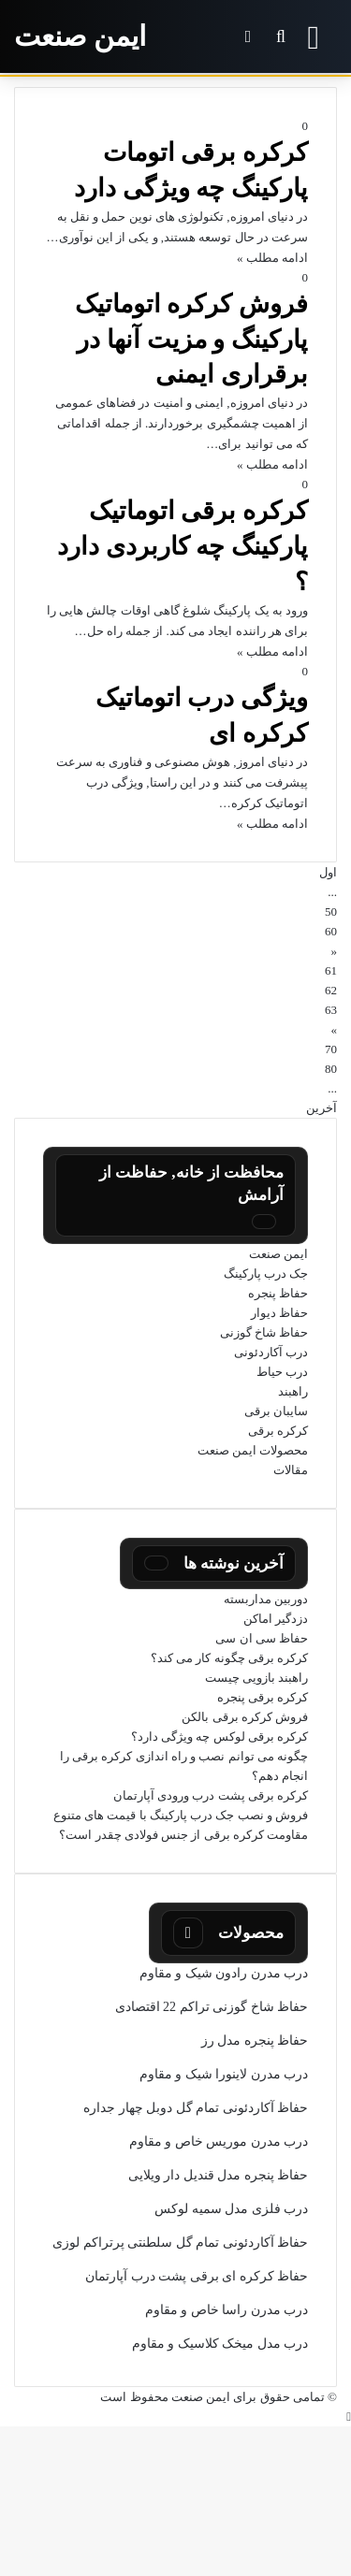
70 (331, 1049)
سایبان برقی (276, 1411)
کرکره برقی (278, 1431)
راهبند (293, 1391)
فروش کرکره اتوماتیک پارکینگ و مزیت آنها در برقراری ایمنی (192, 339)
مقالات (290, 1470)
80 (331, 1069)
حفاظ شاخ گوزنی (264, 1332)
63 (331, 1010)
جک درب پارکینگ (266, 1273)
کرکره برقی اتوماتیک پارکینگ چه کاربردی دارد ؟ (182, 546)
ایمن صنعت (278, 1254)
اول (328, 872)
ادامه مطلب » (272, 258)
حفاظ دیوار (279, 1313)
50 (331, 911)
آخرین (321, 1108)
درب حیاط (282, 1372)
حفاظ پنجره (278, 1293)
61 (331, 970)
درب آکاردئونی (271, 1352)
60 (331, 931)
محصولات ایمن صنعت (253, 1450)
